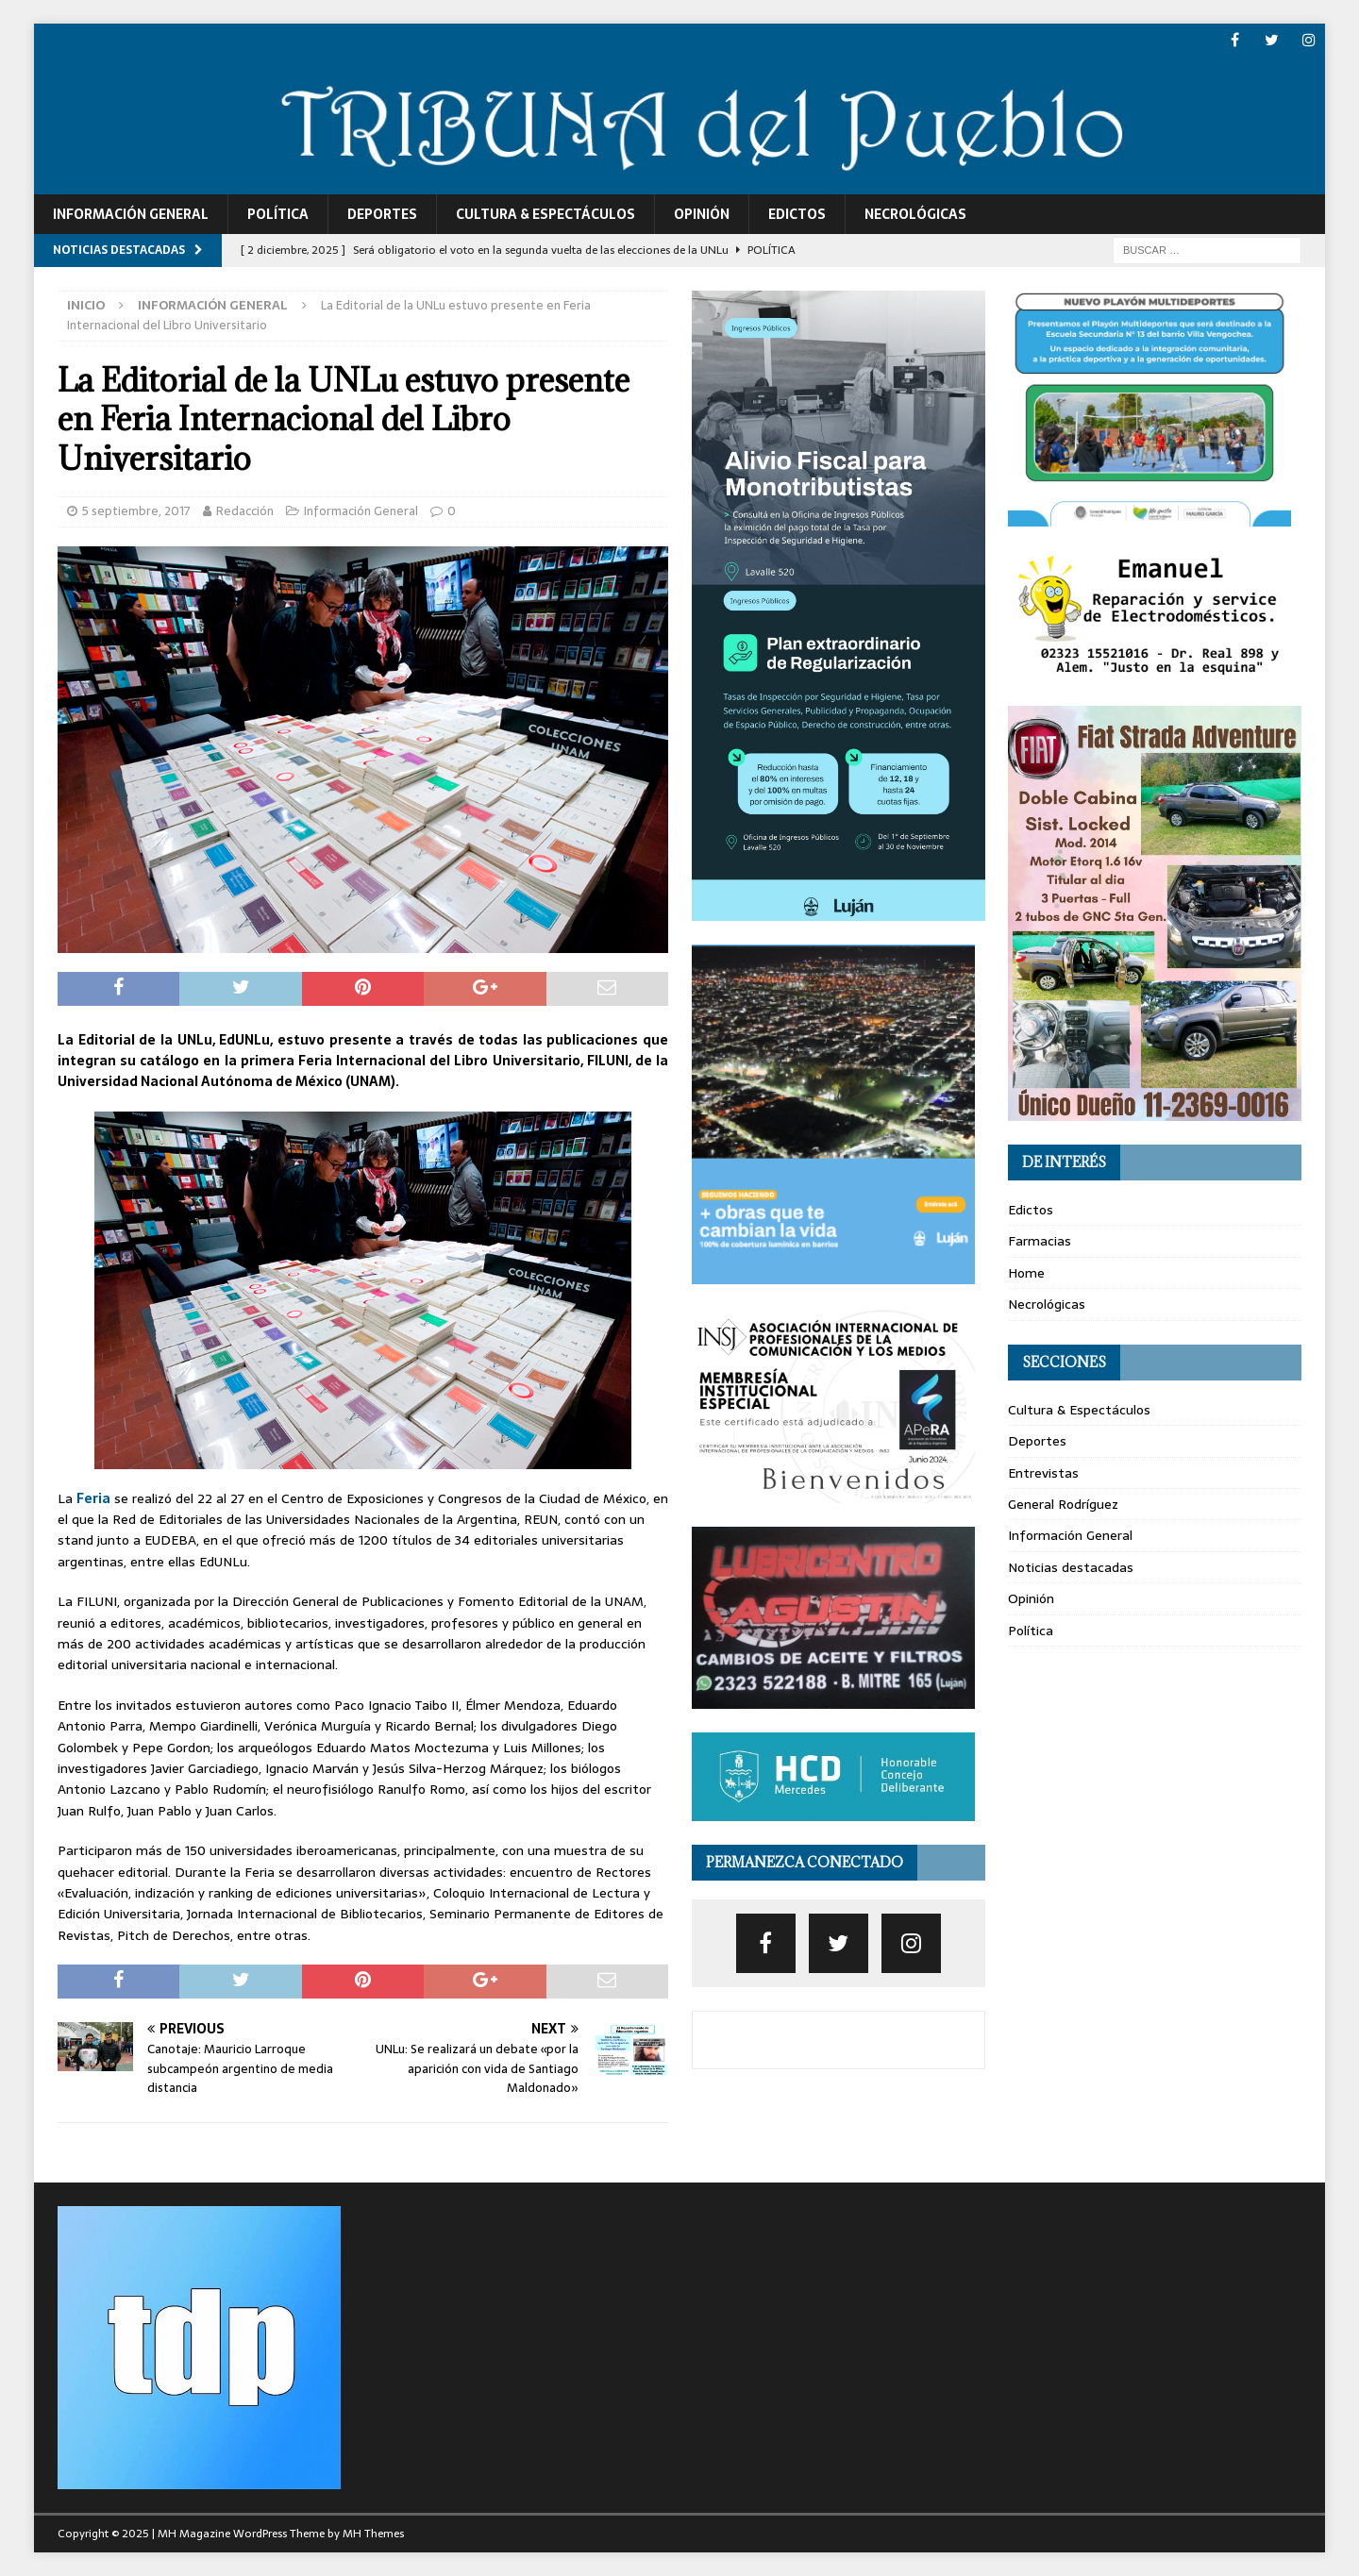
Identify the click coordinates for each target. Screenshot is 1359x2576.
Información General (131, 214)
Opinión (702, 214)
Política (278, 214)
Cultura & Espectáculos (545, 214)
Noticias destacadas (1070, 1567)
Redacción (245, 511)
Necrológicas (915, 214)
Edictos (797, 214)
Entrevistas (1043, 1473)
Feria (93, 1498)
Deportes (382, 214)
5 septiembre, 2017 (136, 511)
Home (1026, 1273)
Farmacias (1039, 1240)
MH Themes (373, 2533)
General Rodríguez (1063, 1504)
